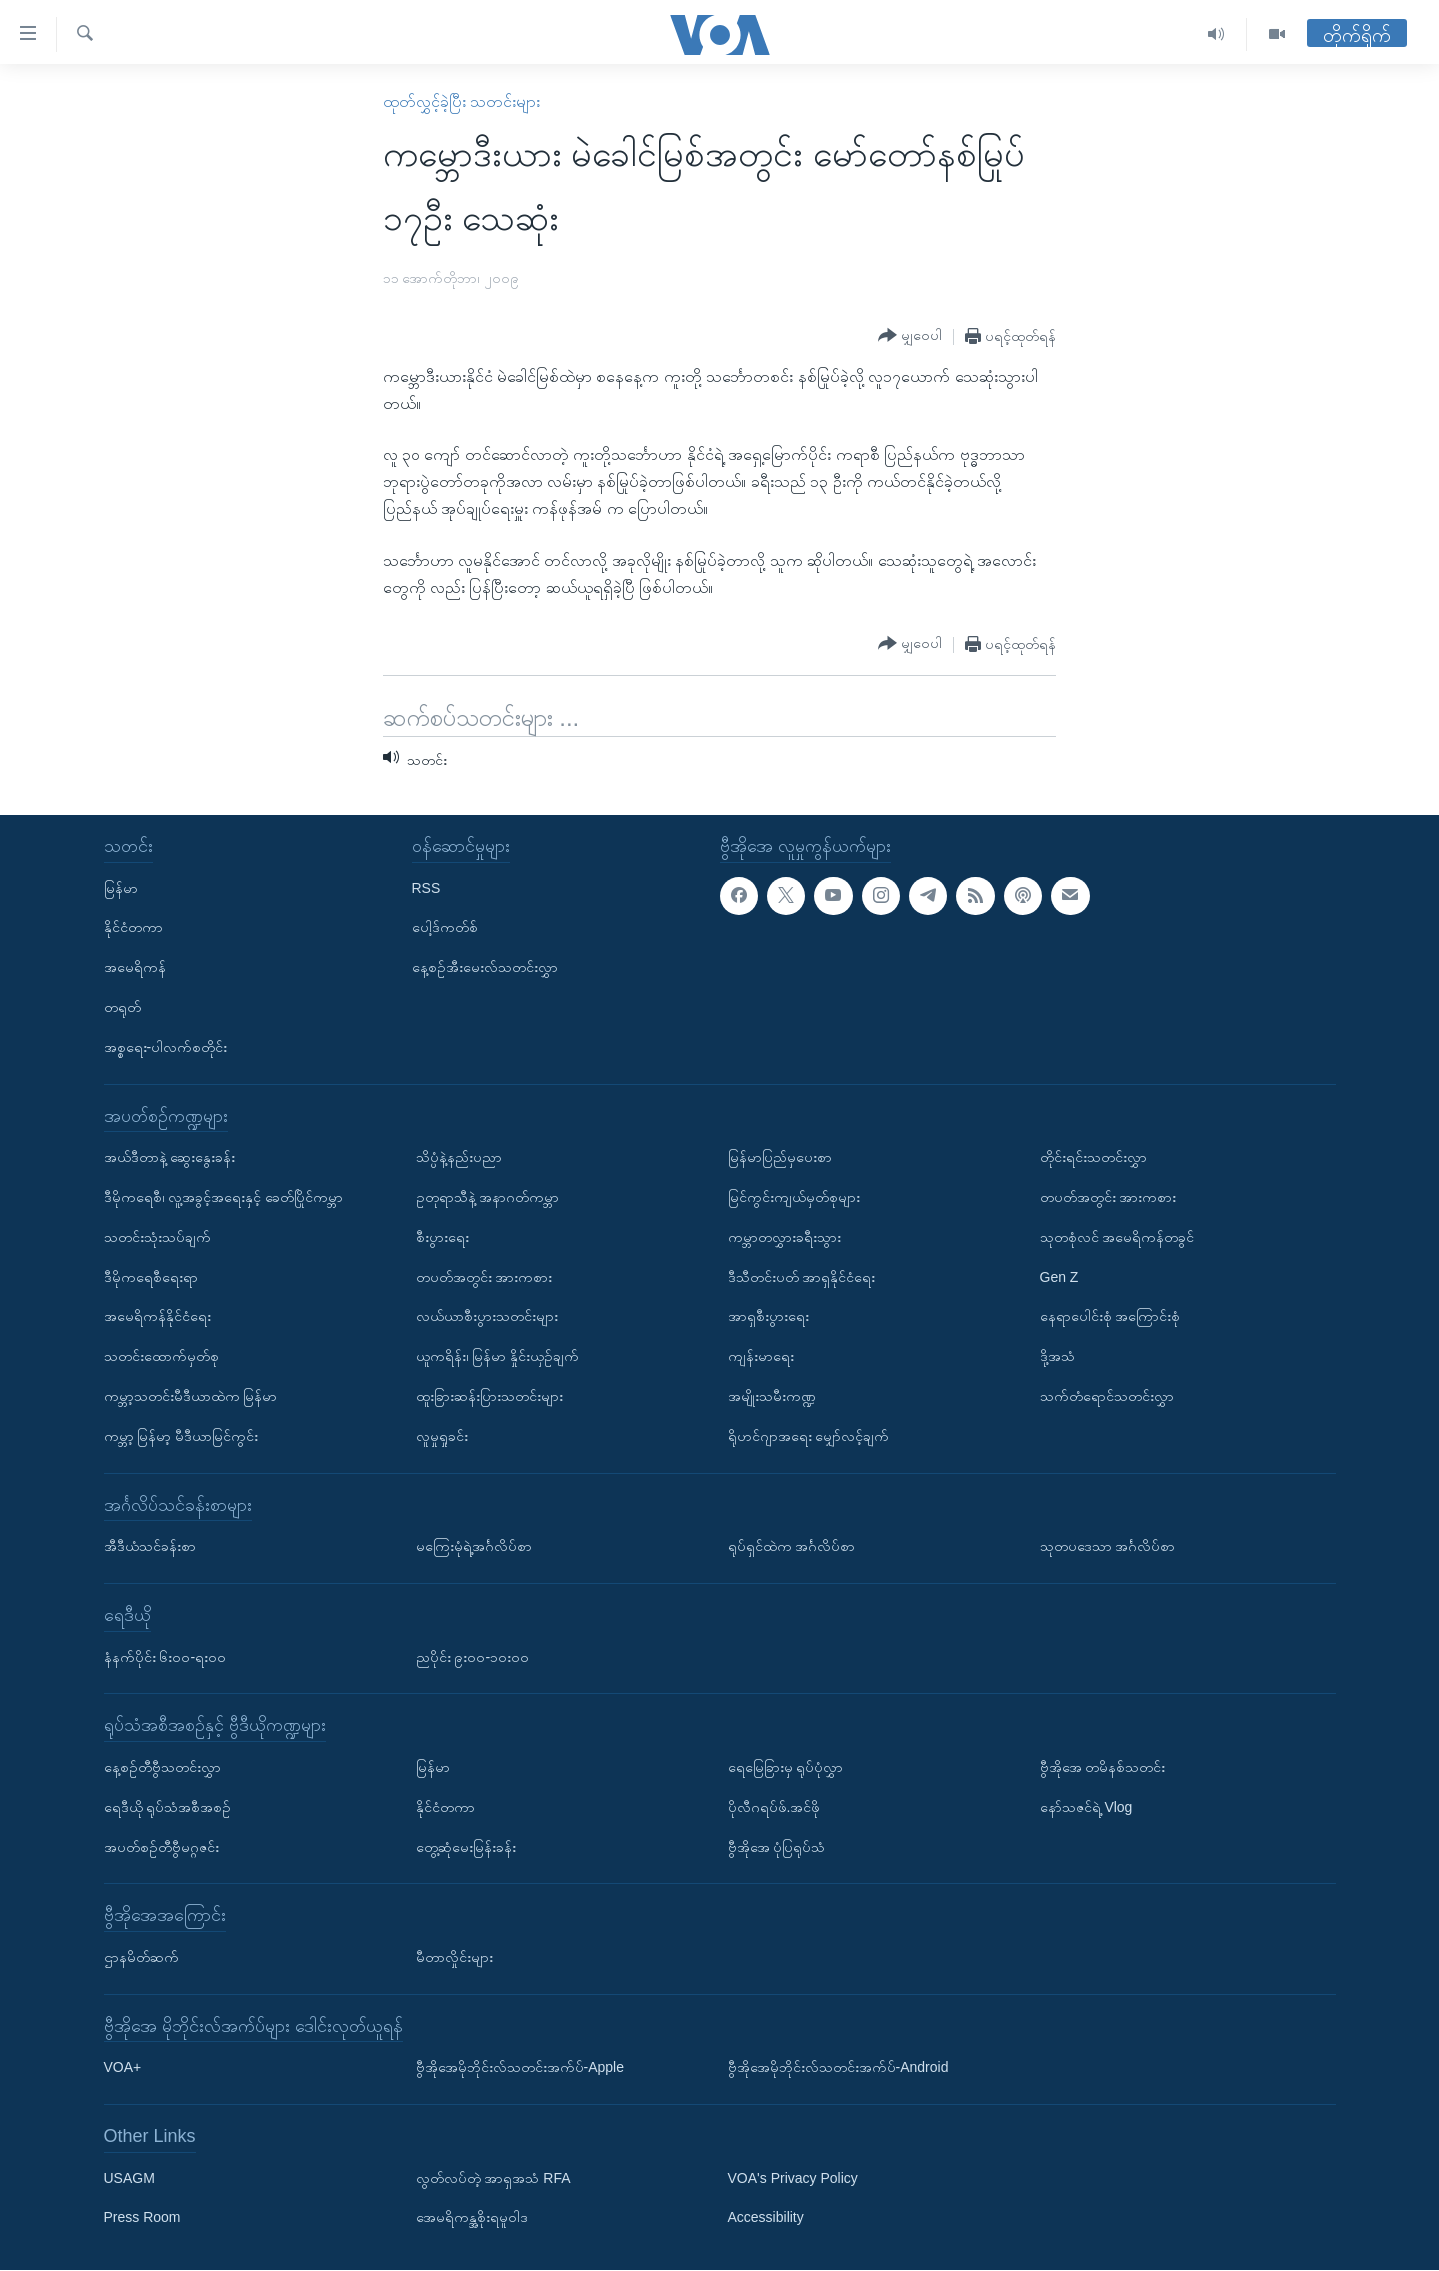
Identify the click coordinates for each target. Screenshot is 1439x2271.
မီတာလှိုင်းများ (454, 1957)
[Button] (910, 336)
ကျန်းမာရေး (761, 1357)
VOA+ (123, 2068)
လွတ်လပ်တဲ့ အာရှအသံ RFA (493, 2178)
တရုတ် (122, 1007)
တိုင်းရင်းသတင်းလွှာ (1093, 1158)
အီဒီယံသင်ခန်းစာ (150, 1546)
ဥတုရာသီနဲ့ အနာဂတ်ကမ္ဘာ (488, 1197)
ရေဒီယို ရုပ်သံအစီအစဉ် (168, 1807)
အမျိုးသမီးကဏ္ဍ (772, 1396)
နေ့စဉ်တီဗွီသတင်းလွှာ (162, 1767)
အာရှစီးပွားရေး (768, 1317)
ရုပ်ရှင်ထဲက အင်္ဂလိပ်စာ (792, 1546)
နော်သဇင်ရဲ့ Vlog (1086, 1807)
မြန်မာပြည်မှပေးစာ (780, 1158)
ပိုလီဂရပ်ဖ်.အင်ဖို (774, 1807)
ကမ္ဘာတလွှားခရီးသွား (784, 1237)
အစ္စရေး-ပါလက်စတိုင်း (166, 1047)
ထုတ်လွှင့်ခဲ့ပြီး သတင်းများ (461, 101)
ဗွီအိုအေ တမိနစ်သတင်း (1103, 1767)
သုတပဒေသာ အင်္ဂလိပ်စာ (1108, 1546)
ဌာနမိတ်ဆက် (141, 1957)
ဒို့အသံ (1057, 1357)
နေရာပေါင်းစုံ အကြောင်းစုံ (1110, 1317)
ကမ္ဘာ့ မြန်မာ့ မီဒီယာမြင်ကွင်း (181, 1436)
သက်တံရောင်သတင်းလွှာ (1107, 1396)
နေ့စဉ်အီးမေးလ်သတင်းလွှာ (485, 968)
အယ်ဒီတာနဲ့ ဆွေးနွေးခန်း (170, 1158)
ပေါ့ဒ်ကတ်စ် (445, 928)
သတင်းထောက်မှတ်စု (161, 1357)
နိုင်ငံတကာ (133, 928)
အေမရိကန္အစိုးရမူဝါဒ (472, 2218)
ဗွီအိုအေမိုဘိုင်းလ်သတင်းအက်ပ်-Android (838, 2068)
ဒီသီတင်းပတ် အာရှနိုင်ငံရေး (802, 1277)
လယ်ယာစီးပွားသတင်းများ (487, 1317)
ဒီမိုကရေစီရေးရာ (151, 1277)
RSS (426, 888)
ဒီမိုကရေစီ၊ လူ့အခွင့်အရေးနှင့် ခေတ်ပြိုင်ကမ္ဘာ (224, 1197)
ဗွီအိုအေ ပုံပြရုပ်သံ (777, 1847)
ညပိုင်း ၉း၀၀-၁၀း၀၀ (473, 1657)
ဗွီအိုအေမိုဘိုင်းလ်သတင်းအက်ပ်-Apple (520, 2068)
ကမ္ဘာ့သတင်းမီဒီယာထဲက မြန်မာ (191, 1396)
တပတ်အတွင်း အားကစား (484, 1277)
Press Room (142, 2218)
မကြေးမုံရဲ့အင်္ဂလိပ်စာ (474, 1546)
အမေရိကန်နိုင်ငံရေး (157, 1317)
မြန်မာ (121, 888)
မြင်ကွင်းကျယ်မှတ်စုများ (794, 1197)
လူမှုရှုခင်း (442, 1436)
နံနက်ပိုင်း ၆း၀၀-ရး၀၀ (165, 1657)
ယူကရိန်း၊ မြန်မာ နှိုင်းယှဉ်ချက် (498, 1357)
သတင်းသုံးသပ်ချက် (157, 1237)
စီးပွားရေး (442, 1237)
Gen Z (1059, 1277)
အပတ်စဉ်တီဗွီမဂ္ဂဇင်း (161, 1847)
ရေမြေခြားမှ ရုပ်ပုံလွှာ (786, 1767)
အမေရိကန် (135, 968)
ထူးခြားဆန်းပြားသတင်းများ (489, 1396)
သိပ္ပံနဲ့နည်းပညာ (459, 1158)
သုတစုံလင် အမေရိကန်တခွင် (1117, 1237)
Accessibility (766, 2218)
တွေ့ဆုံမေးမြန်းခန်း (466, 1847)
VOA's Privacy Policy (793, 2178)
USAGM (129, 2178)
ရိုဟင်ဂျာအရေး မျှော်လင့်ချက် (809, 1436)
